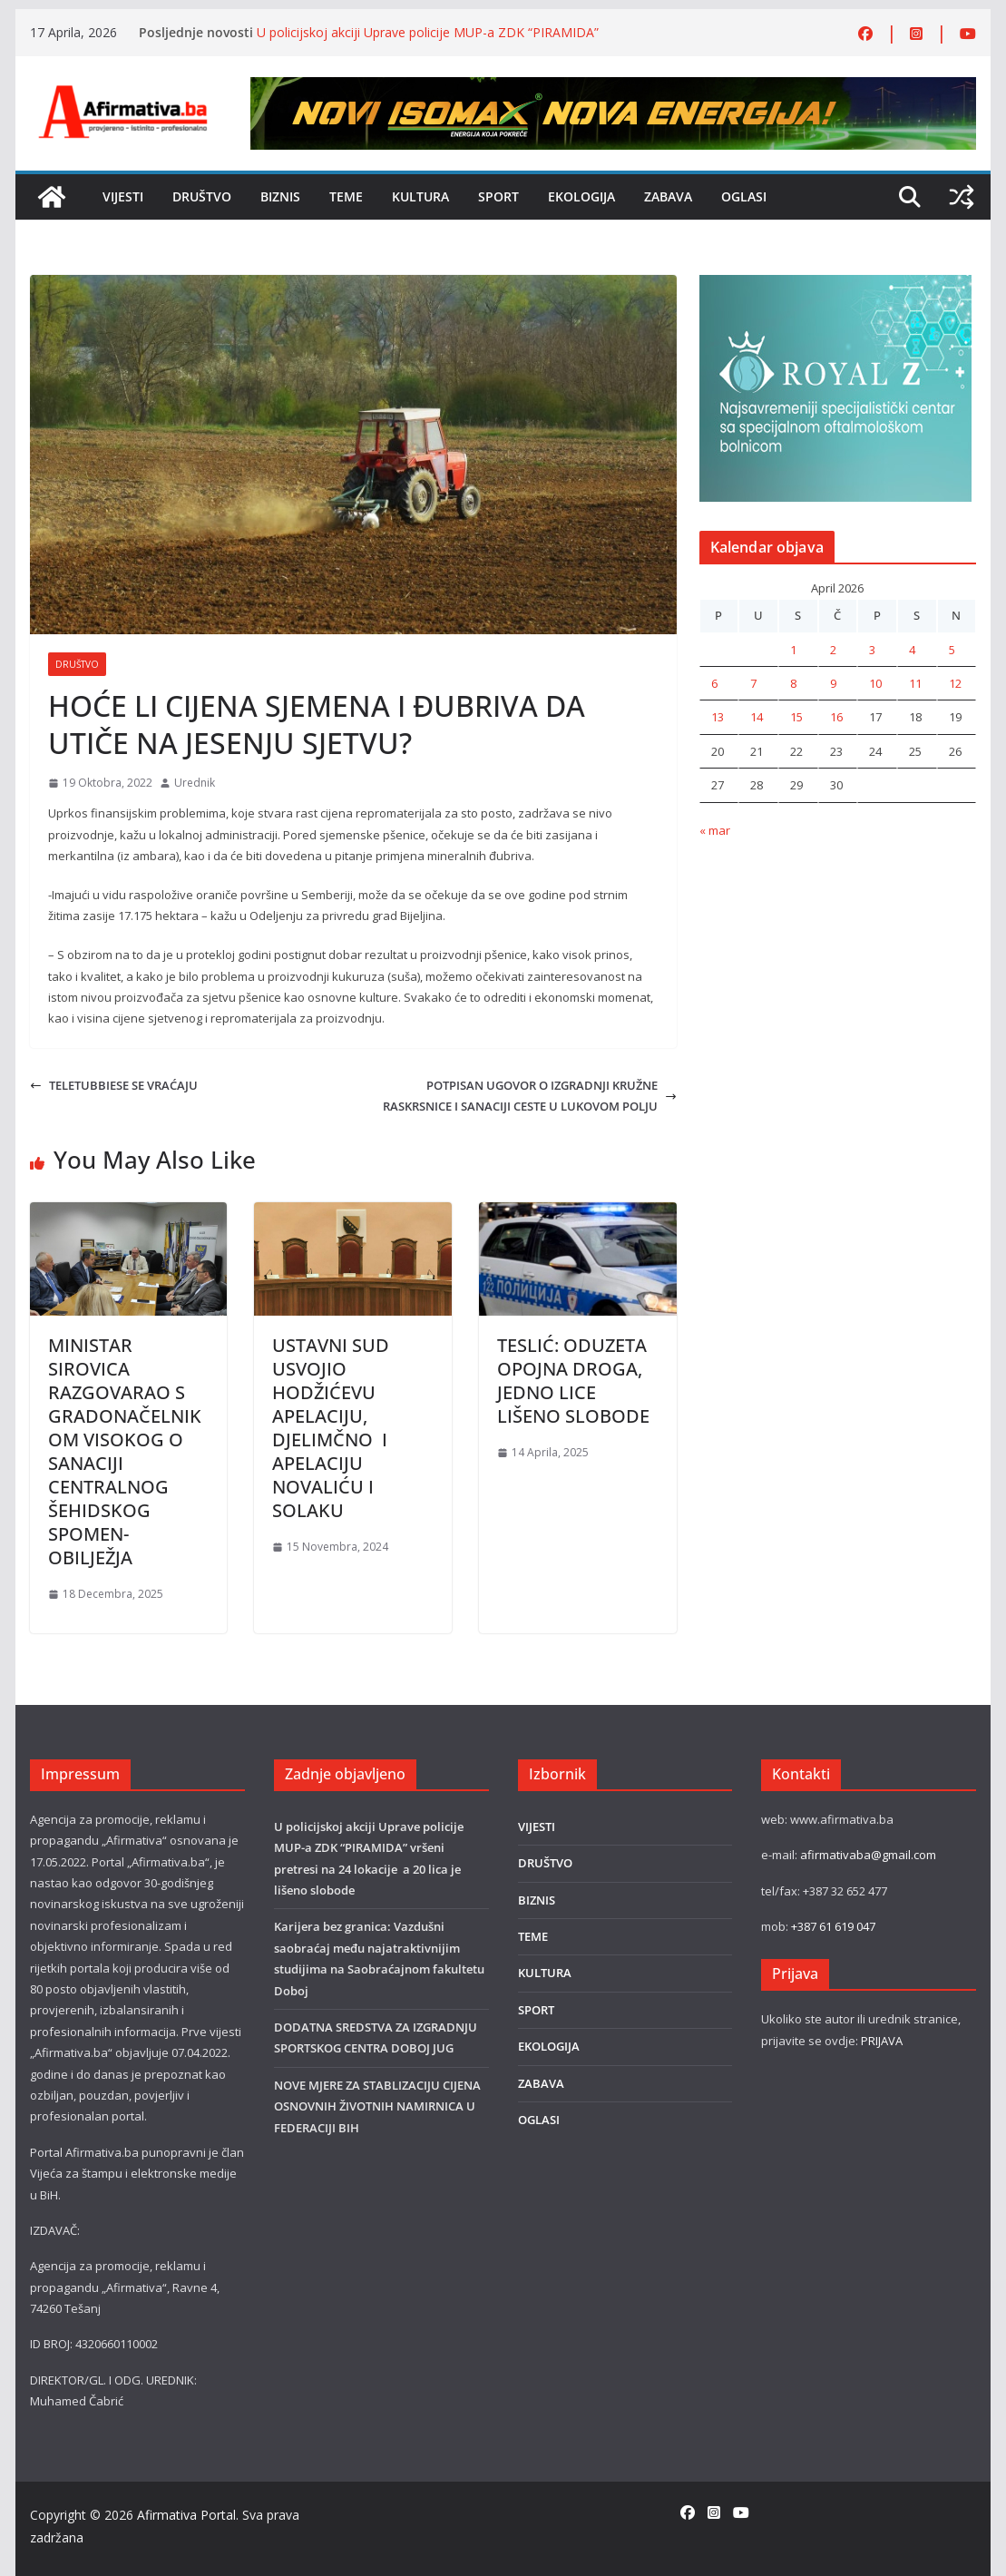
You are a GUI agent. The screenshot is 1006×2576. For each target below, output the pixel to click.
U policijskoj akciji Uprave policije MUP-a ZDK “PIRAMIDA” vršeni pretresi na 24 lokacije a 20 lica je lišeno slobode (428, 41)
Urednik (194, 782)
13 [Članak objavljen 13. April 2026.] (717, 717)
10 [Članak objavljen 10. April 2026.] (875, 683)
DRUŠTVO (201, 196)
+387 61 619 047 (833, 1926)
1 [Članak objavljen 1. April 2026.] (793, 650)
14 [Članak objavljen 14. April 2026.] (756, 717)
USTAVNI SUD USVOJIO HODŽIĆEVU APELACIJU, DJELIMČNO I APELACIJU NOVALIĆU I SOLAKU (330, 1428)
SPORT (498, 196)
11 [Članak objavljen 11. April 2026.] (915, 683)
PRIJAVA (882, 2040)
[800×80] (613, 87)
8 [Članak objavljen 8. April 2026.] (793, 683)
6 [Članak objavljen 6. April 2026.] (714, 683)
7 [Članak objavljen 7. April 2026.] (753, 683)
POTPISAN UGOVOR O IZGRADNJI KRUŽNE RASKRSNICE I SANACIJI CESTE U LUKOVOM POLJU (530, 1095)
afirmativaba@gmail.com (868, 1854)
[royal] (835, 285)
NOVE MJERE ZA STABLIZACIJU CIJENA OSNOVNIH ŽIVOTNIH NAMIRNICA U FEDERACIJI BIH (377, 2106)
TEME (346, 196)
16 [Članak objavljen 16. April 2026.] (836, 717)
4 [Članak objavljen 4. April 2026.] (912, 650)
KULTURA (420, 196)
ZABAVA (668, 196)
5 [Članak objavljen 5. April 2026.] (952, 650)
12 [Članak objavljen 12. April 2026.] (955, 683)
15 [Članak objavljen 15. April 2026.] (796, 717)
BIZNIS (280, 196)
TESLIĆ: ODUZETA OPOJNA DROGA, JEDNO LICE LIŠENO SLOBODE (573, 1380)
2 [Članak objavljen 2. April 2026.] (833, 650)
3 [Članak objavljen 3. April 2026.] (872, 650)
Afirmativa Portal (186, 2514)
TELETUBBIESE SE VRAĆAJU (114, 1085)
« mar (714, 830)
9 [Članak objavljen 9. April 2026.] (833, 683)
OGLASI (744, 196)
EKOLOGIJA (581, 196)
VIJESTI (123, 196)
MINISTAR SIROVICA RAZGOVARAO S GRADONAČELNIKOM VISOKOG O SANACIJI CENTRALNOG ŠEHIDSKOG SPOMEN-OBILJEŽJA (124, 1451)
